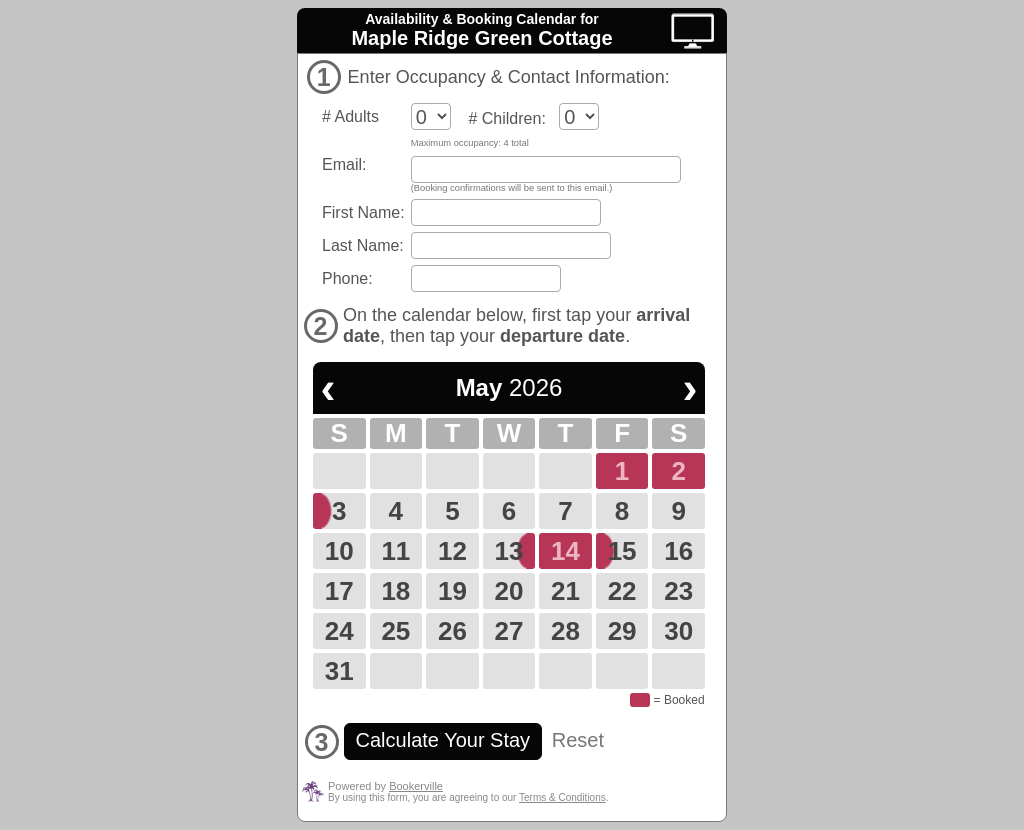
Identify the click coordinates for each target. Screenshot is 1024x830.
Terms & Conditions (562, 797)
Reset (578, 740)
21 (565, 591)
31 (339, 671)
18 (395, 591)
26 (452, 631)
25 (395, 631)
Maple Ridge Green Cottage (481, 38)
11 (395, 551)
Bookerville (416, 786)
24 (339, 631)
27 (509, 631)
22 (622, 591)
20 (509, 591)
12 (452, 551)
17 (339, 591)
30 (678, 631)
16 (678, 551)
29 (622, 631)
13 (509, 551)
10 (339, 551)
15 (622, 551)
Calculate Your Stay (443, 740)
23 (678, 591)
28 (565, 631)
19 (452, 591)
